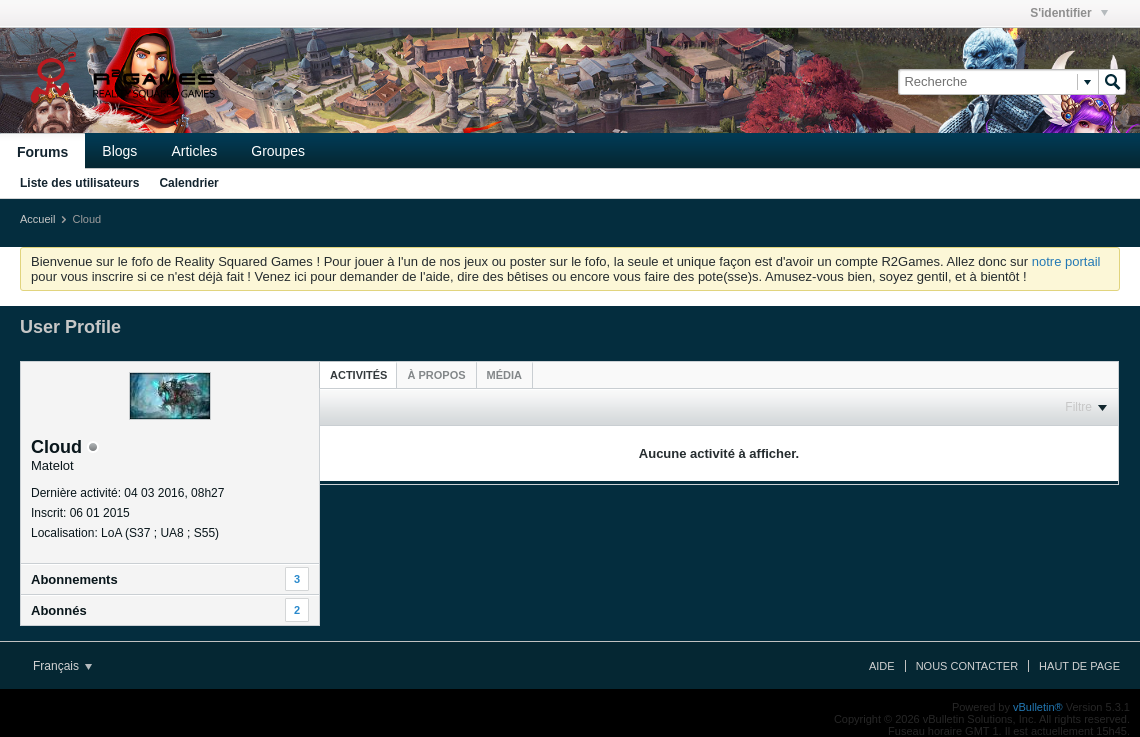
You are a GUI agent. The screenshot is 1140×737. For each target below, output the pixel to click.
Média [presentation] (504, 375)
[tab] (358, 374)
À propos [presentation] (436, 375)
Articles (194, 151)
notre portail (1066, 261)
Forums (42, 152)
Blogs (119, 151)
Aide (882, 666)
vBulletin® (1038, 707)
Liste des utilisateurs (79, 183)
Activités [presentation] (358, 375)
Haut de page (1079, 666)
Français (62, 666)
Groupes (278, 151)
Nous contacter (967, 666)
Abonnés (59, 610)
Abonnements (74, 579)
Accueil (37, 219)
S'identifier (1069, 13)
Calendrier (188, 183)
